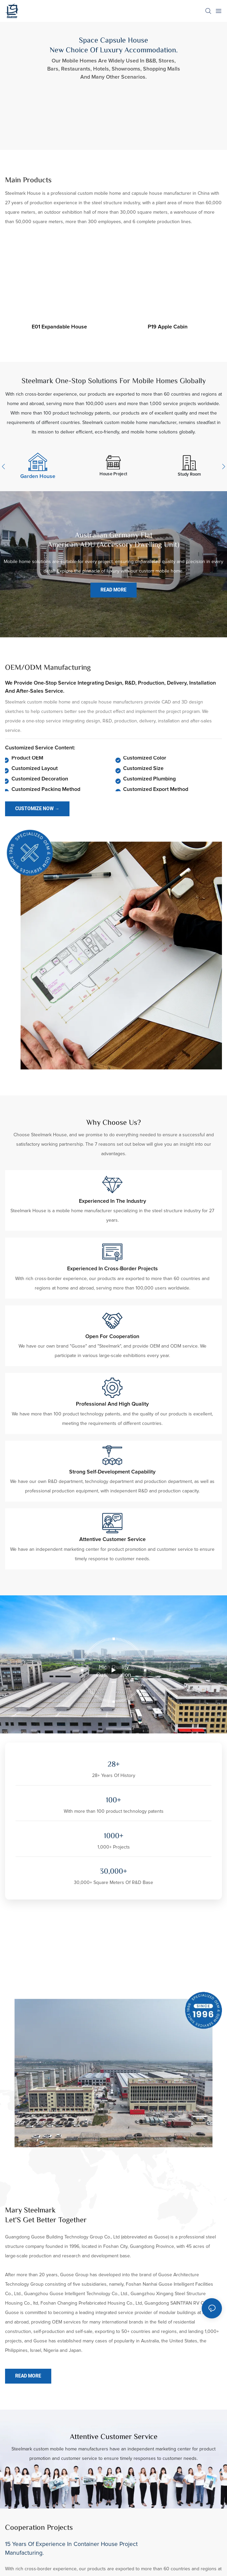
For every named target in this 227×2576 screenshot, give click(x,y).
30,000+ (113, 1872)
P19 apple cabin (168, 326)
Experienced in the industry (112, 1201)
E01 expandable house (59, 326)
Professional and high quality (112, 1404)
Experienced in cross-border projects (112, 1268)
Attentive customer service (112, 1539)
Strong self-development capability (112, 1472)
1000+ (113, 1836)
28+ (114, 1765)
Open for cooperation (112, 1336)
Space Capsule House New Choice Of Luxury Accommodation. (114, 45)
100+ (113, 1801)
